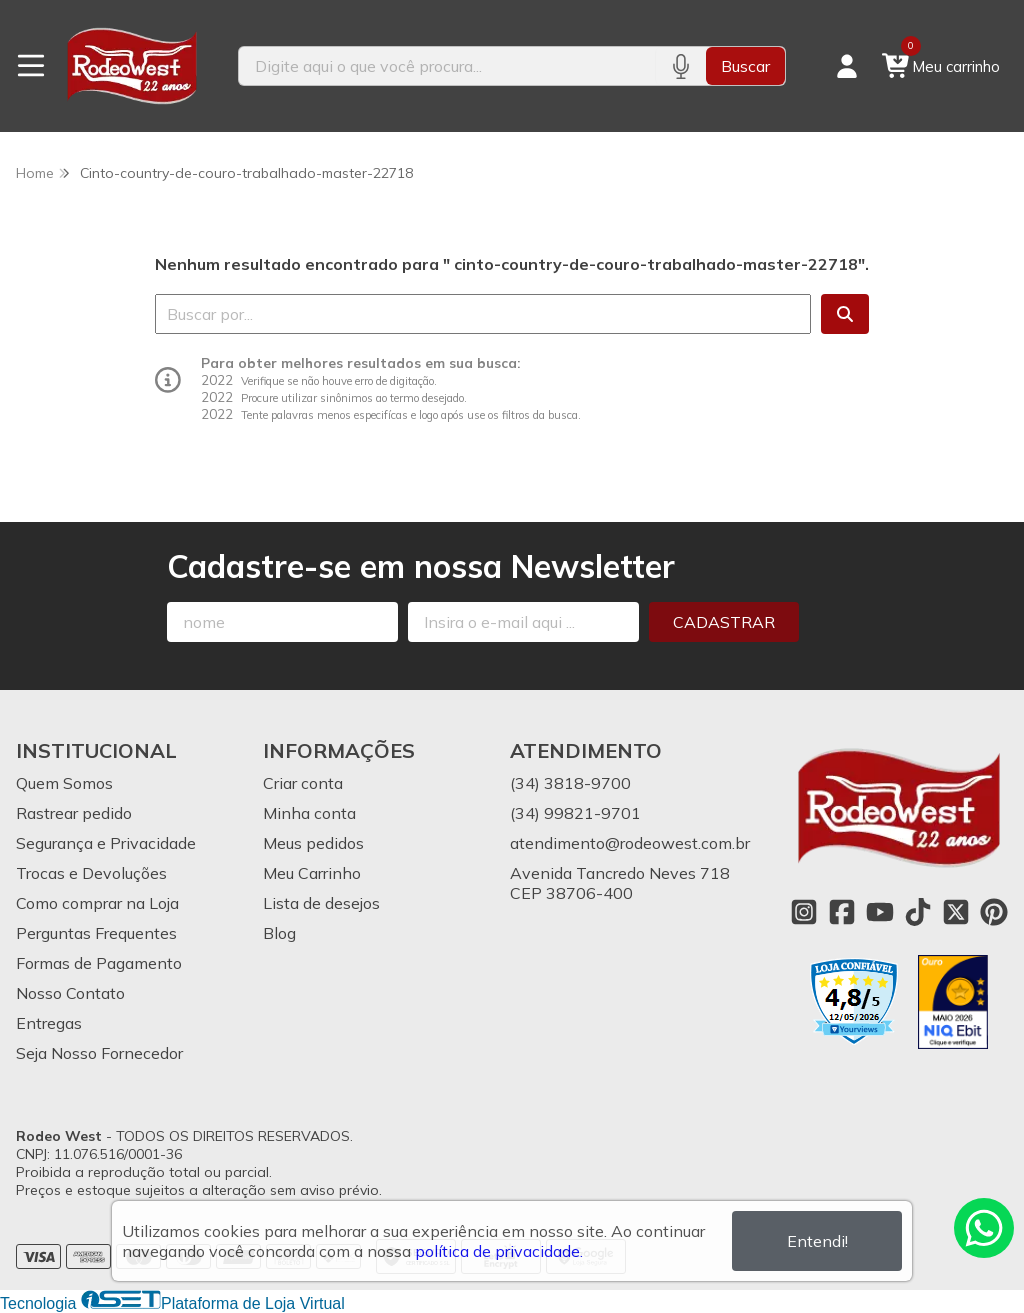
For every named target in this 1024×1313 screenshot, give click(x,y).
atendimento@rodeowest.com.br (630, 843)
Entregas (49, 1023)
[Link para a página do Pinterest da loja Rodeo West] (994, 912)
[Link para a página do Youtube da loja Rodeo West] (880, 912)
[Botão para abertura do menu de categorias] (31, 66)
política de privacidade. (499, 1251)
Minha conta (309, 813)
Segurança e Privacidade (106, 843)
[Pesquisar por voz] (680, 66)
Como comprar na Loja (97, 903)
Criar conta (303, 783)
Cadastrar (724, 622)
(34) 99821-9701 (575, 813)
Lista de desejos (321, 903)
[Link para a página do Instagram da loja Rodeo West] (804, 912)
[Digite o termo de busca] (447, 66)
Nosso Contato (70, 993)
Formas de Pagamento (99, 963)
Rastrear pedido (74, 813)
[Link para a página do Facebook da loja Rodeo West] (842, 912)
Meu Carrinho (312, 873)
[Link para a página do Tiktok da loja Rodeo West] (918, 912)
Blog (279, 933)
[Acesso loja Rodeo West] (847, 66)
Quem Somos (64, 783)
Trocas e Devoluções (91, 873)
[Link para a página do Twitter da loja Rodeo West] (956, 912)
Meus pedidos (313, 843)
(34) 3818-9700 (570, 783)
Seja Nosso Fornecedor (99, 1053)
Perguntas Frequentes (96, 933)
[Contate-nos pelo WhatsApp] (984, 1228)
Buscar (745, 66)
